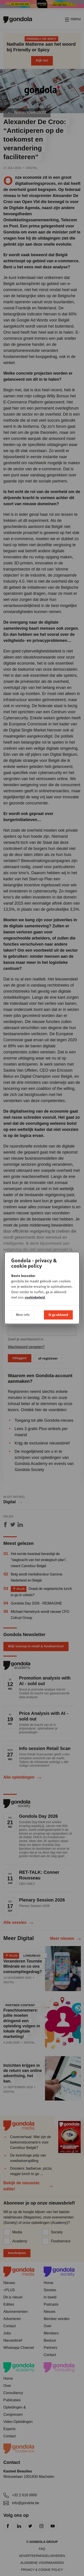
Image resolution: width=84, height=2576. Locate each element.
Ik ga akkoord (58, 1314)
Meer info (23, 1314)
